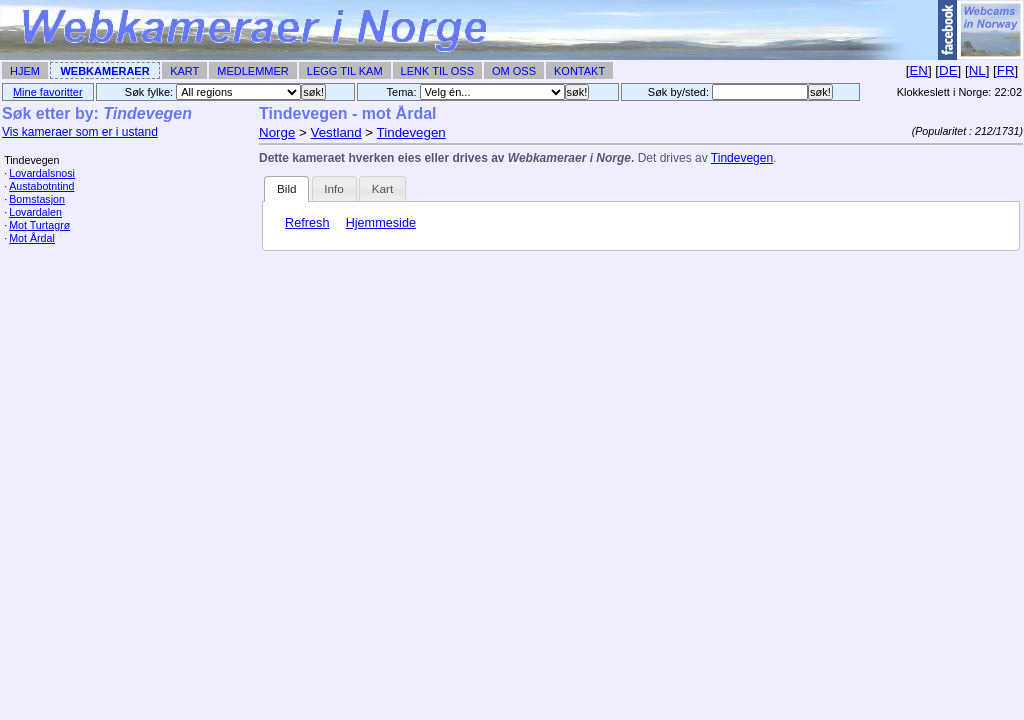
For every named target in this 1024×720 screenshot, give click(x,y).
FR (1006, 70)
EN (918, 70)
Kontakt (579, 71)
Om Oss (514, 71)
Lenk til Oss (437, 71)
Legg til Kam (345, 71)
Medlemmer (253, 71)
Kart (184, 71)
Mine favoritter (48, 92)
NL (977, 70)
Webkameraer (104, 71)
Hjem (25, 71)
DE (948, 70)
